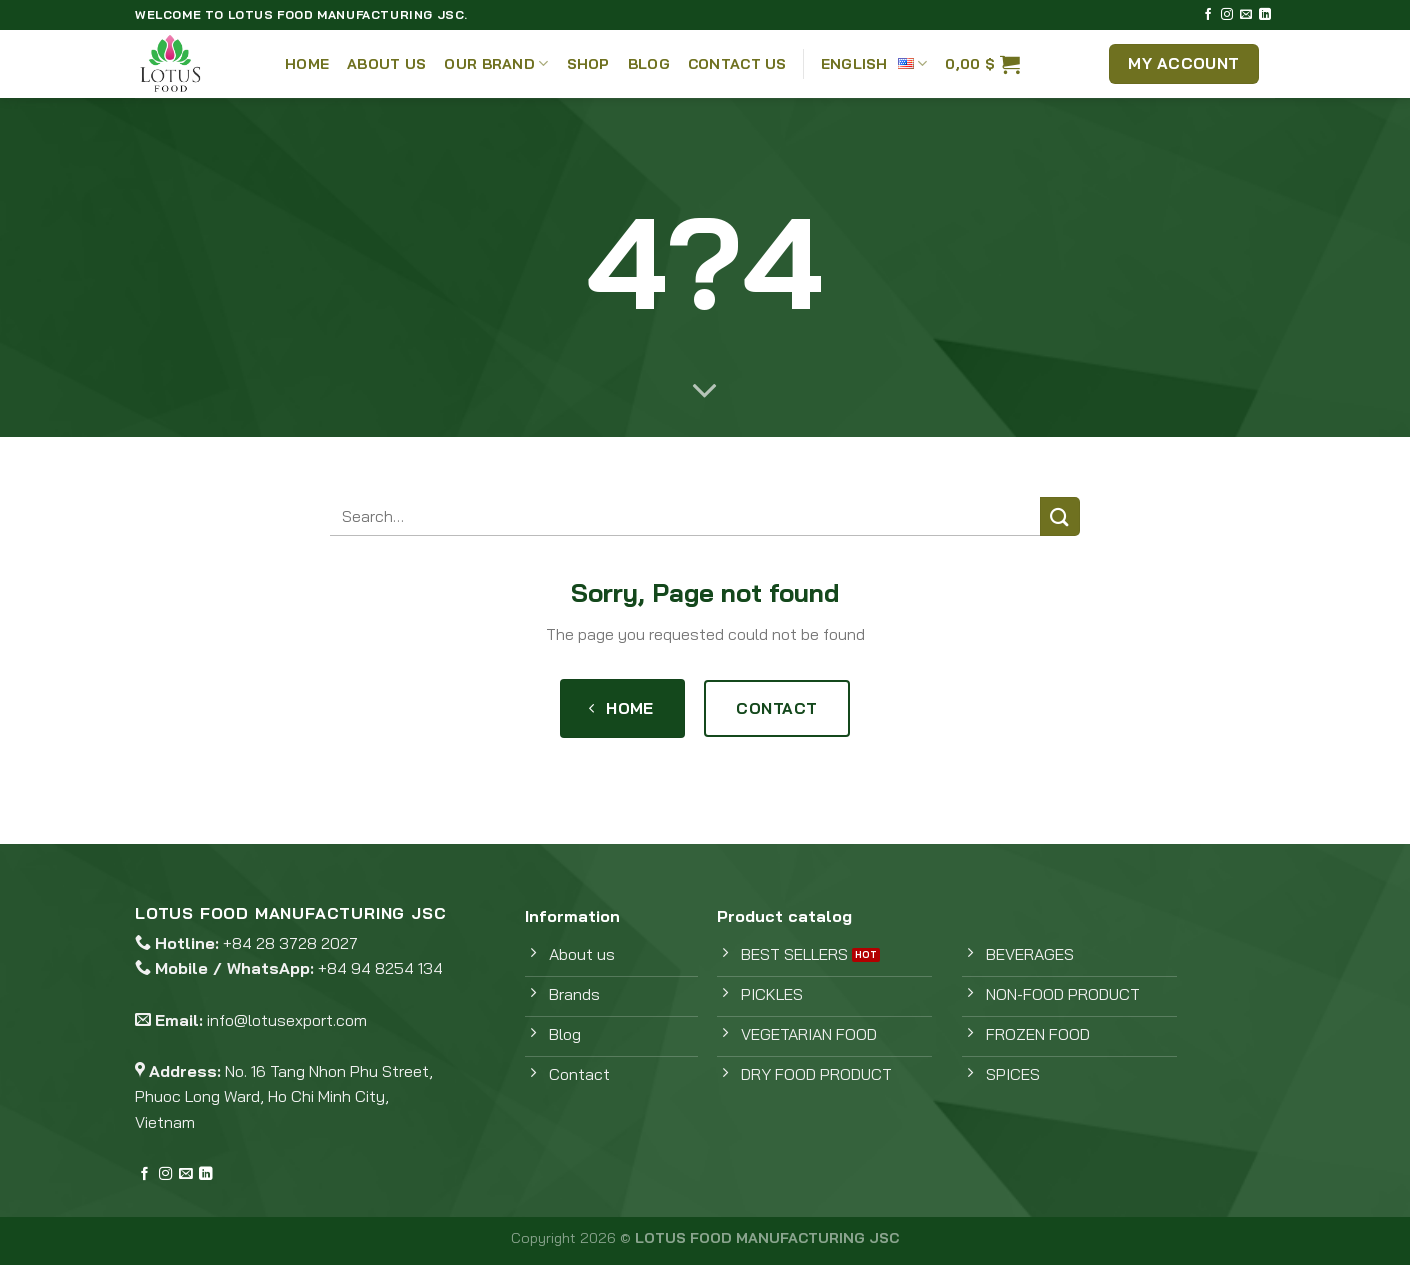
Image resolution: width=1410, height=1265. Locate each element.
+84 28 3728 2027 (290, 943)
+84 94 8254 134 (380, 968)
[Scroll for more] (705, 392)
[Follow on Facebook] (1208, 15)
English (874, 63)
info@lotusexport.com (287, 1020)
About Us (386, 64)
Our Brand (496, 63)
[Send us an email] (1246, 15)
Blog (649, 64)
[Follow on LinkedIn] (1265, 15)
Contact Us (737, 64)
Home (307, 64)
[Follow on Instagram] (1227, 15)
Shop (588, 64)
